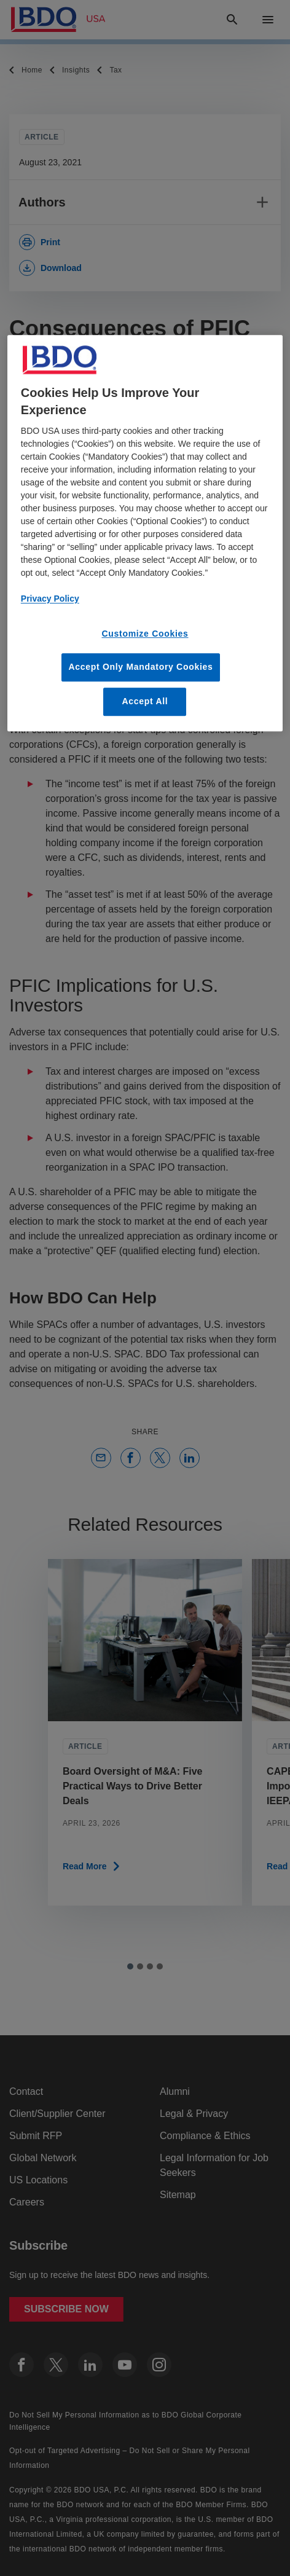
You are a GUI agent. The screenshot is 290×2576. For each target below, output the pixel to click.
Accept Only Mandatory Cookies (140, 667)
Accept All (145, 701)
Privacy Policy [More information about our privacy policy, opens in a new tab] (50, 598)
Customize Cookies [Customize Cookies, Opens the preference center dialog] (144, 633)
